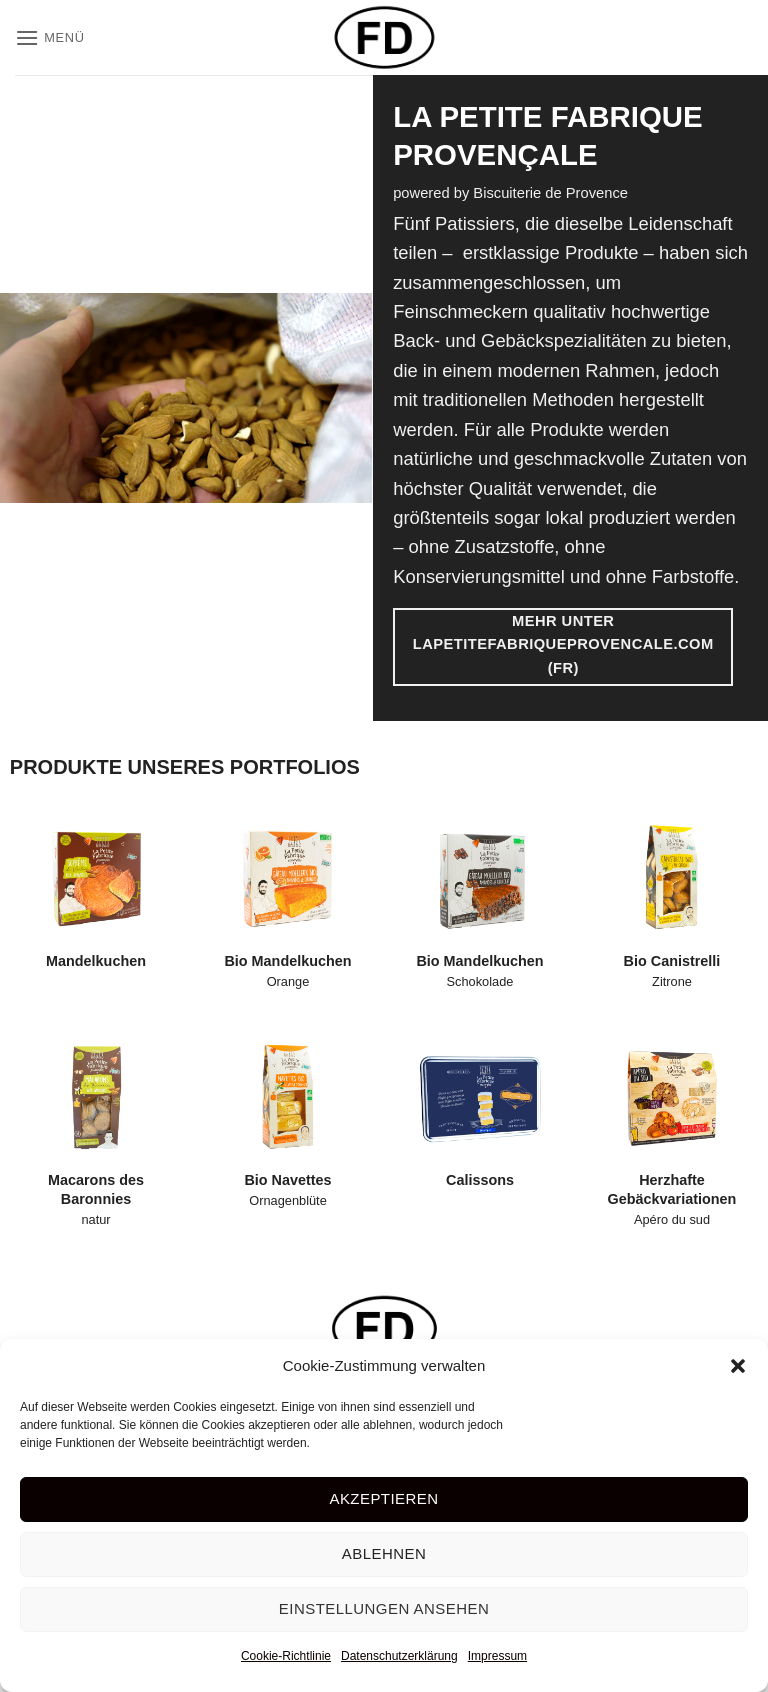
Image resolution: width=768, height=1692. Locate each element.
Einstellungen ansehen (384, 1608)
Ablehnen (384, 1553)
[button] (738, 1366)
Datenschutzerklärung (399, 1656)
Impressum (497, 1656)
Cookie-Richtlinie (286, 1656)
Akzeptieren (383, 1498)
